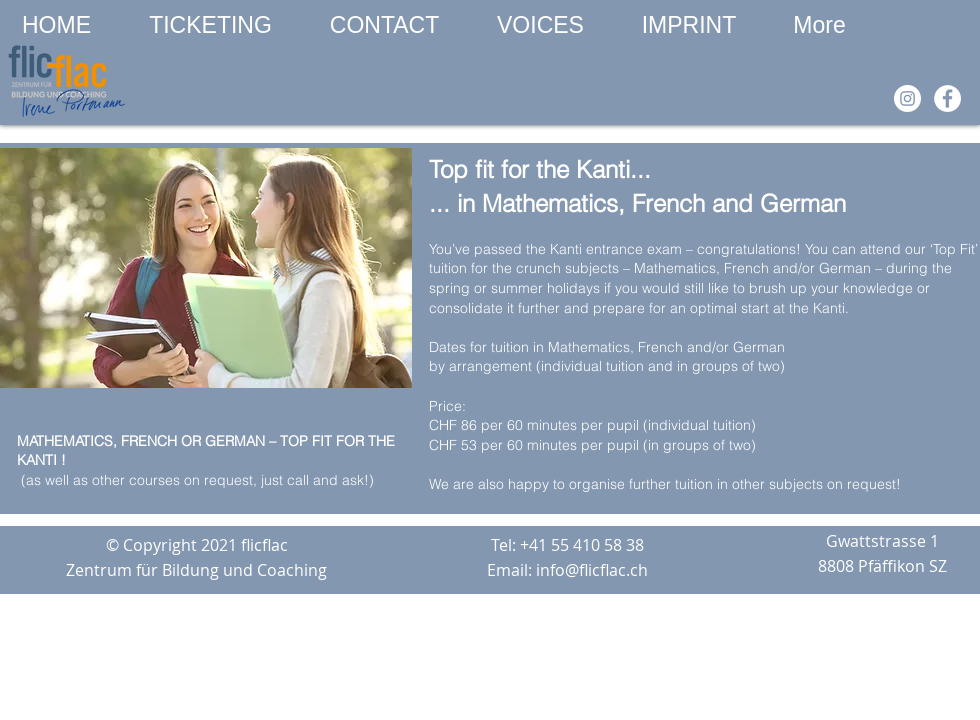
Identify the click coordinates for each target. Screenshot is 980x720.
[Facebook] (947, 98)
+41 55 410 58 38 (582, 545)
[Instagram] (907, 98)
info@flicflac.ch (592, 570)
